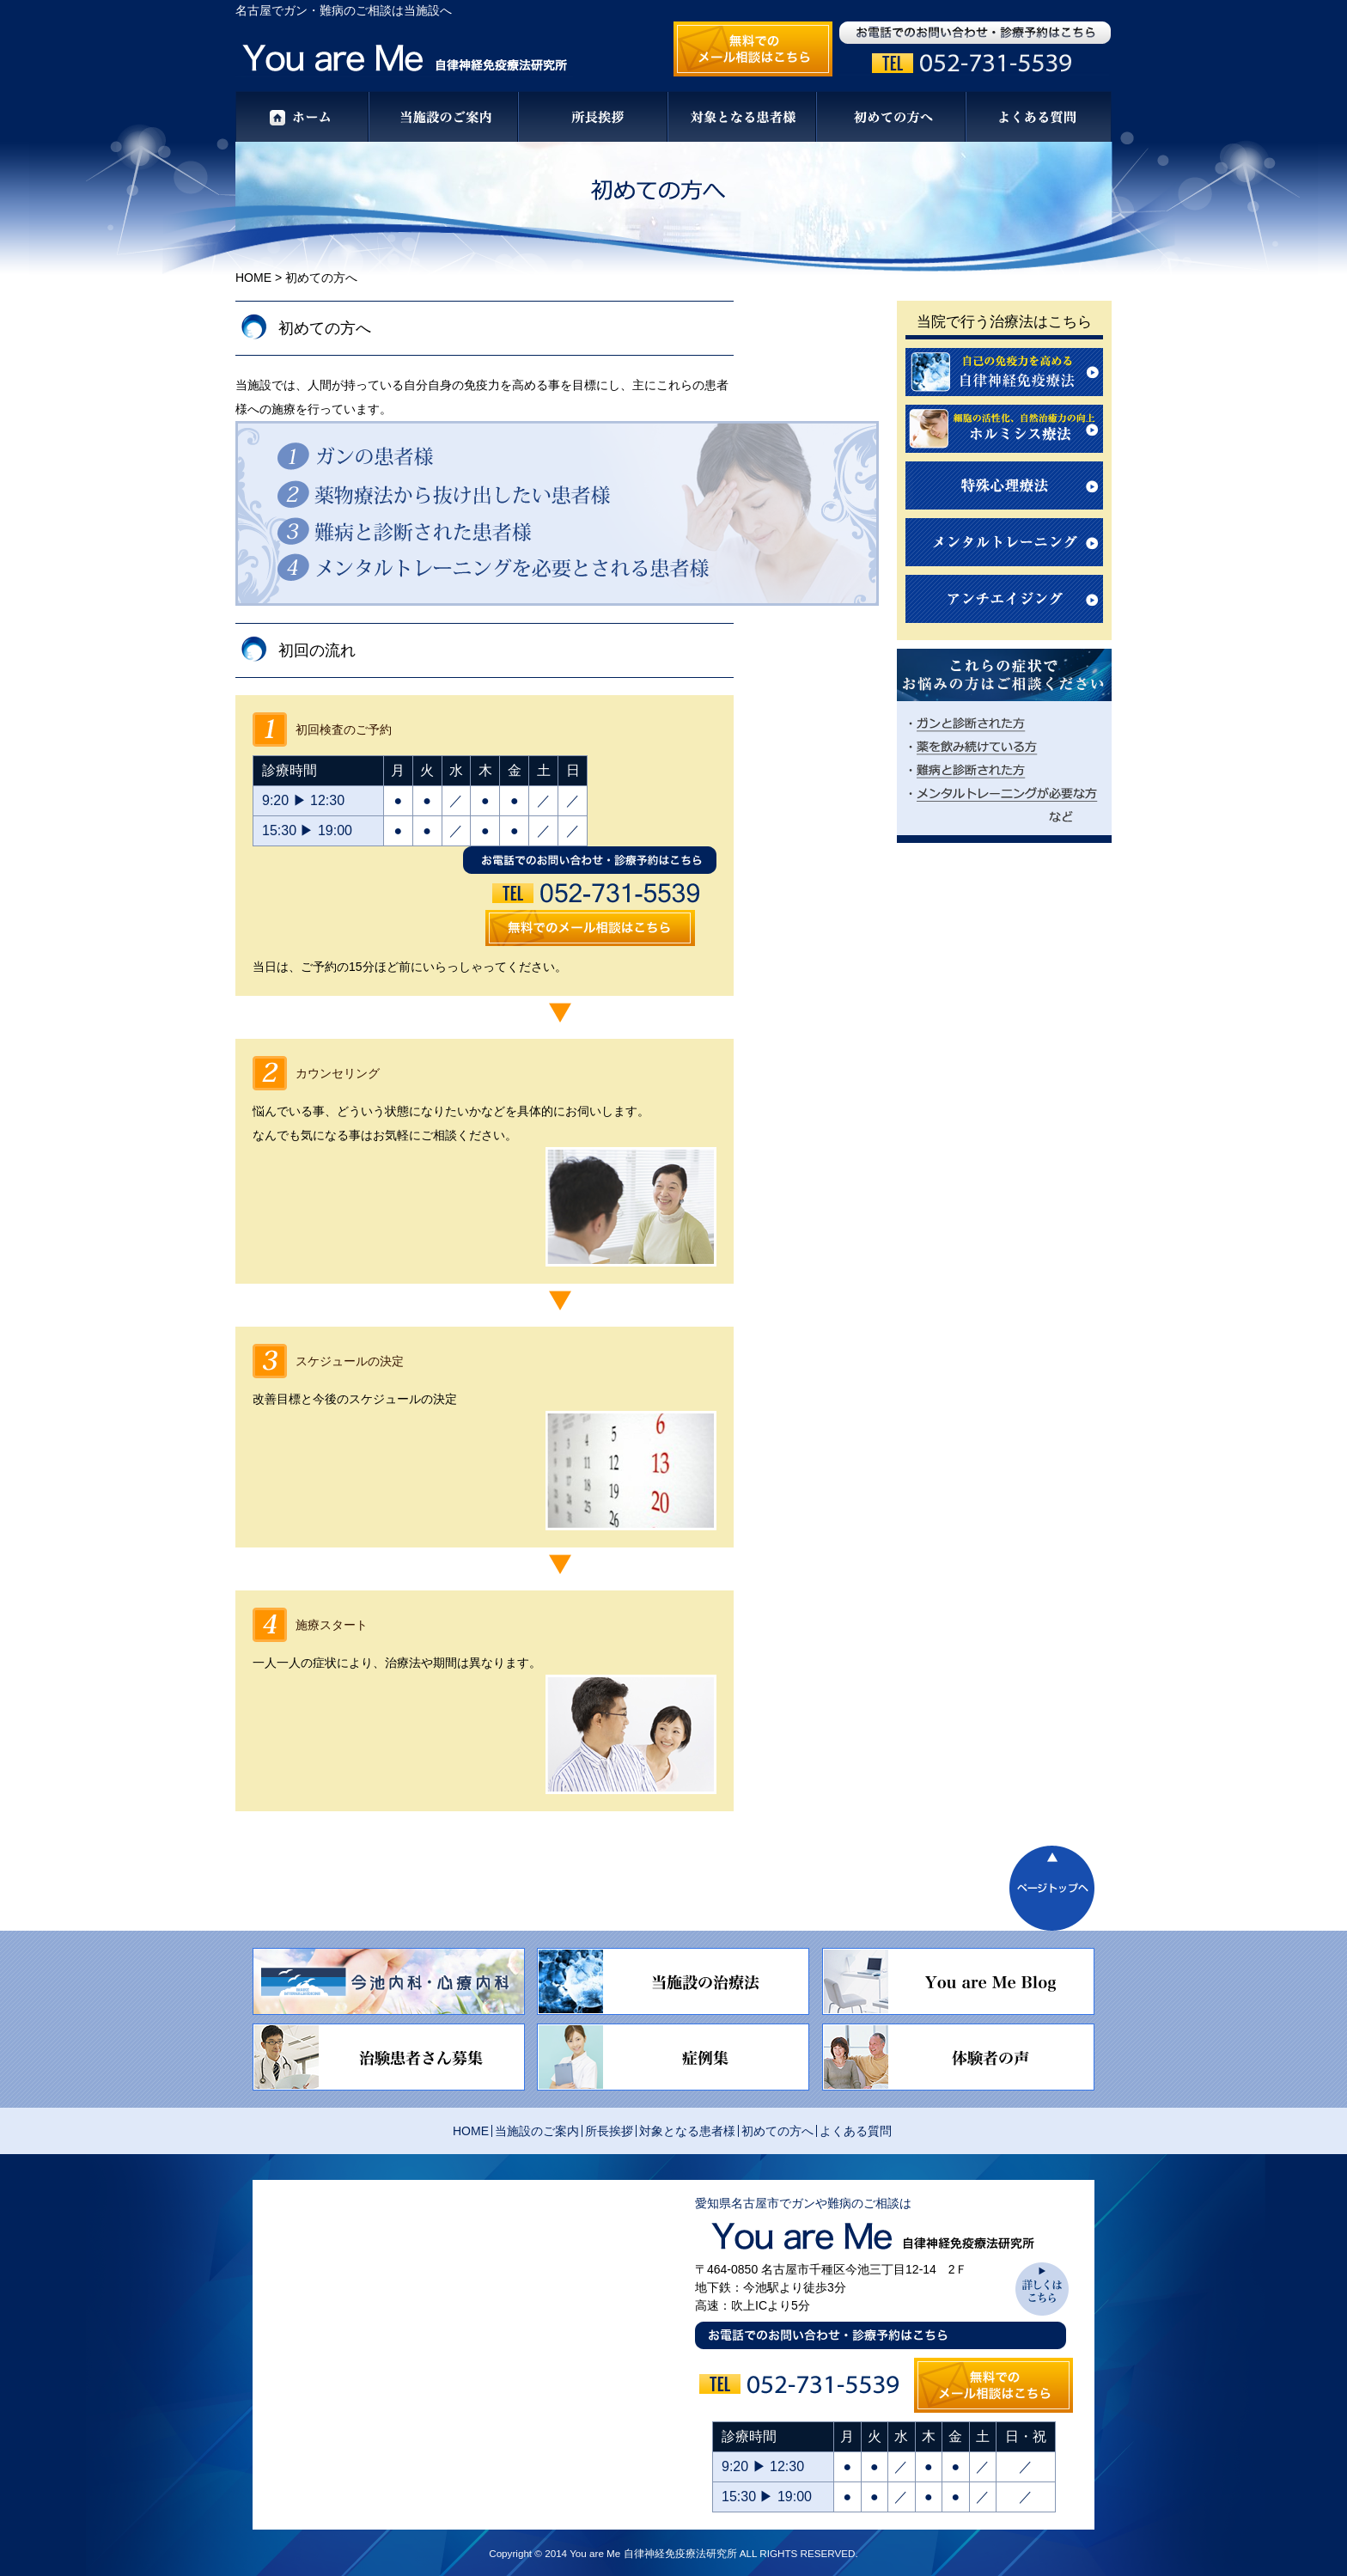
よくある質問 (856, 2131)
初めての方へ (777, 2131)
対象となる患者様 (687, 2131)
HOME (253, 277)
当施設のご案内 (537, 2131)
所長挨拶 (609, 2131)
